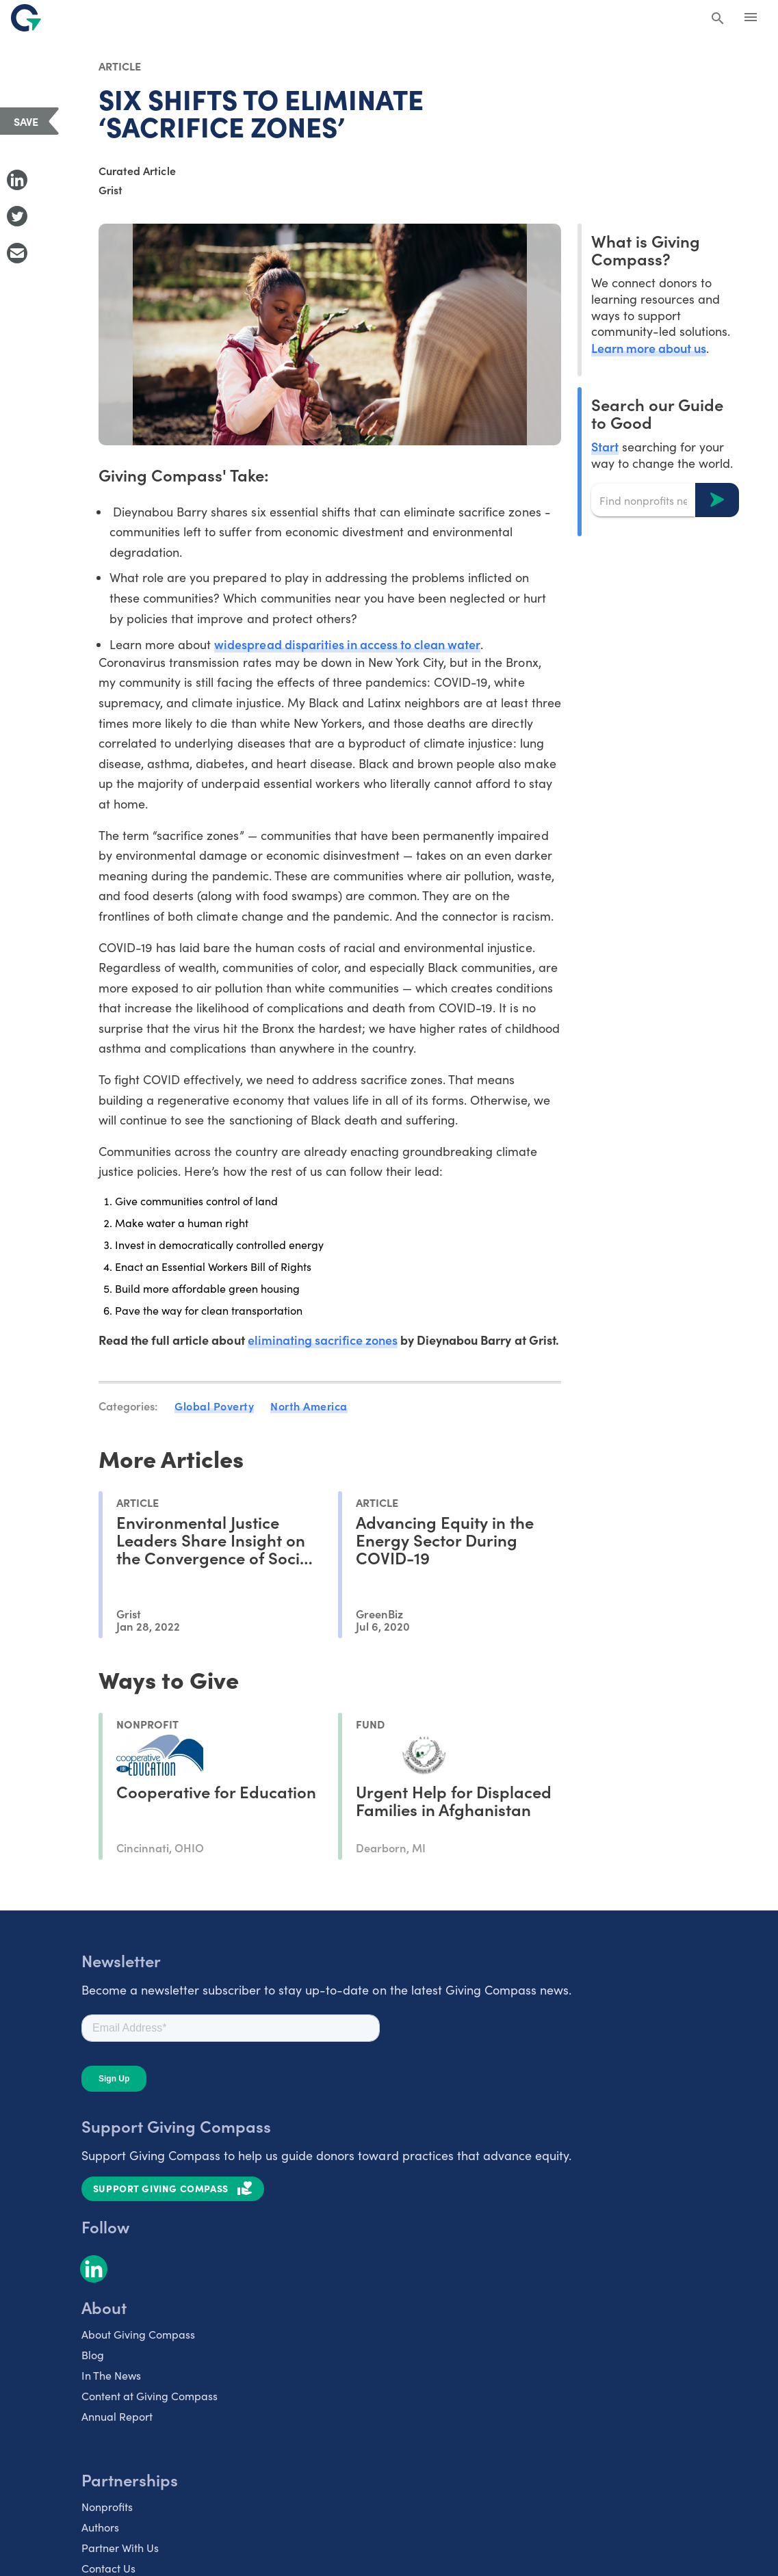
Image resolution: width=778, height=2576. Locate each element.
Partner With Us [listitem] (120, 2547)
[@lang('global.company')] (26, 17)
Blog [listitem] (92, 2355)
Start (605, 446)
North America (309, 1405)
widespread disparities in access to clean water (347, 644)
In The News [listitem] (111, 2375)
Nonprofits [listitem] (107, 2506)
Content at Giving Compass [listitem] (149, 2396)
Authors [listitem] (100, 2527)
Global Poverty (214, 1405)
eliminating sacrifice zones (323, 1339)
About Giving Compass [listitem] (138, 2334)
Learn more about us (648, 347)
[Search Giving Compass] (717, 19)
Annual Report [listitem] (117, 2416)
